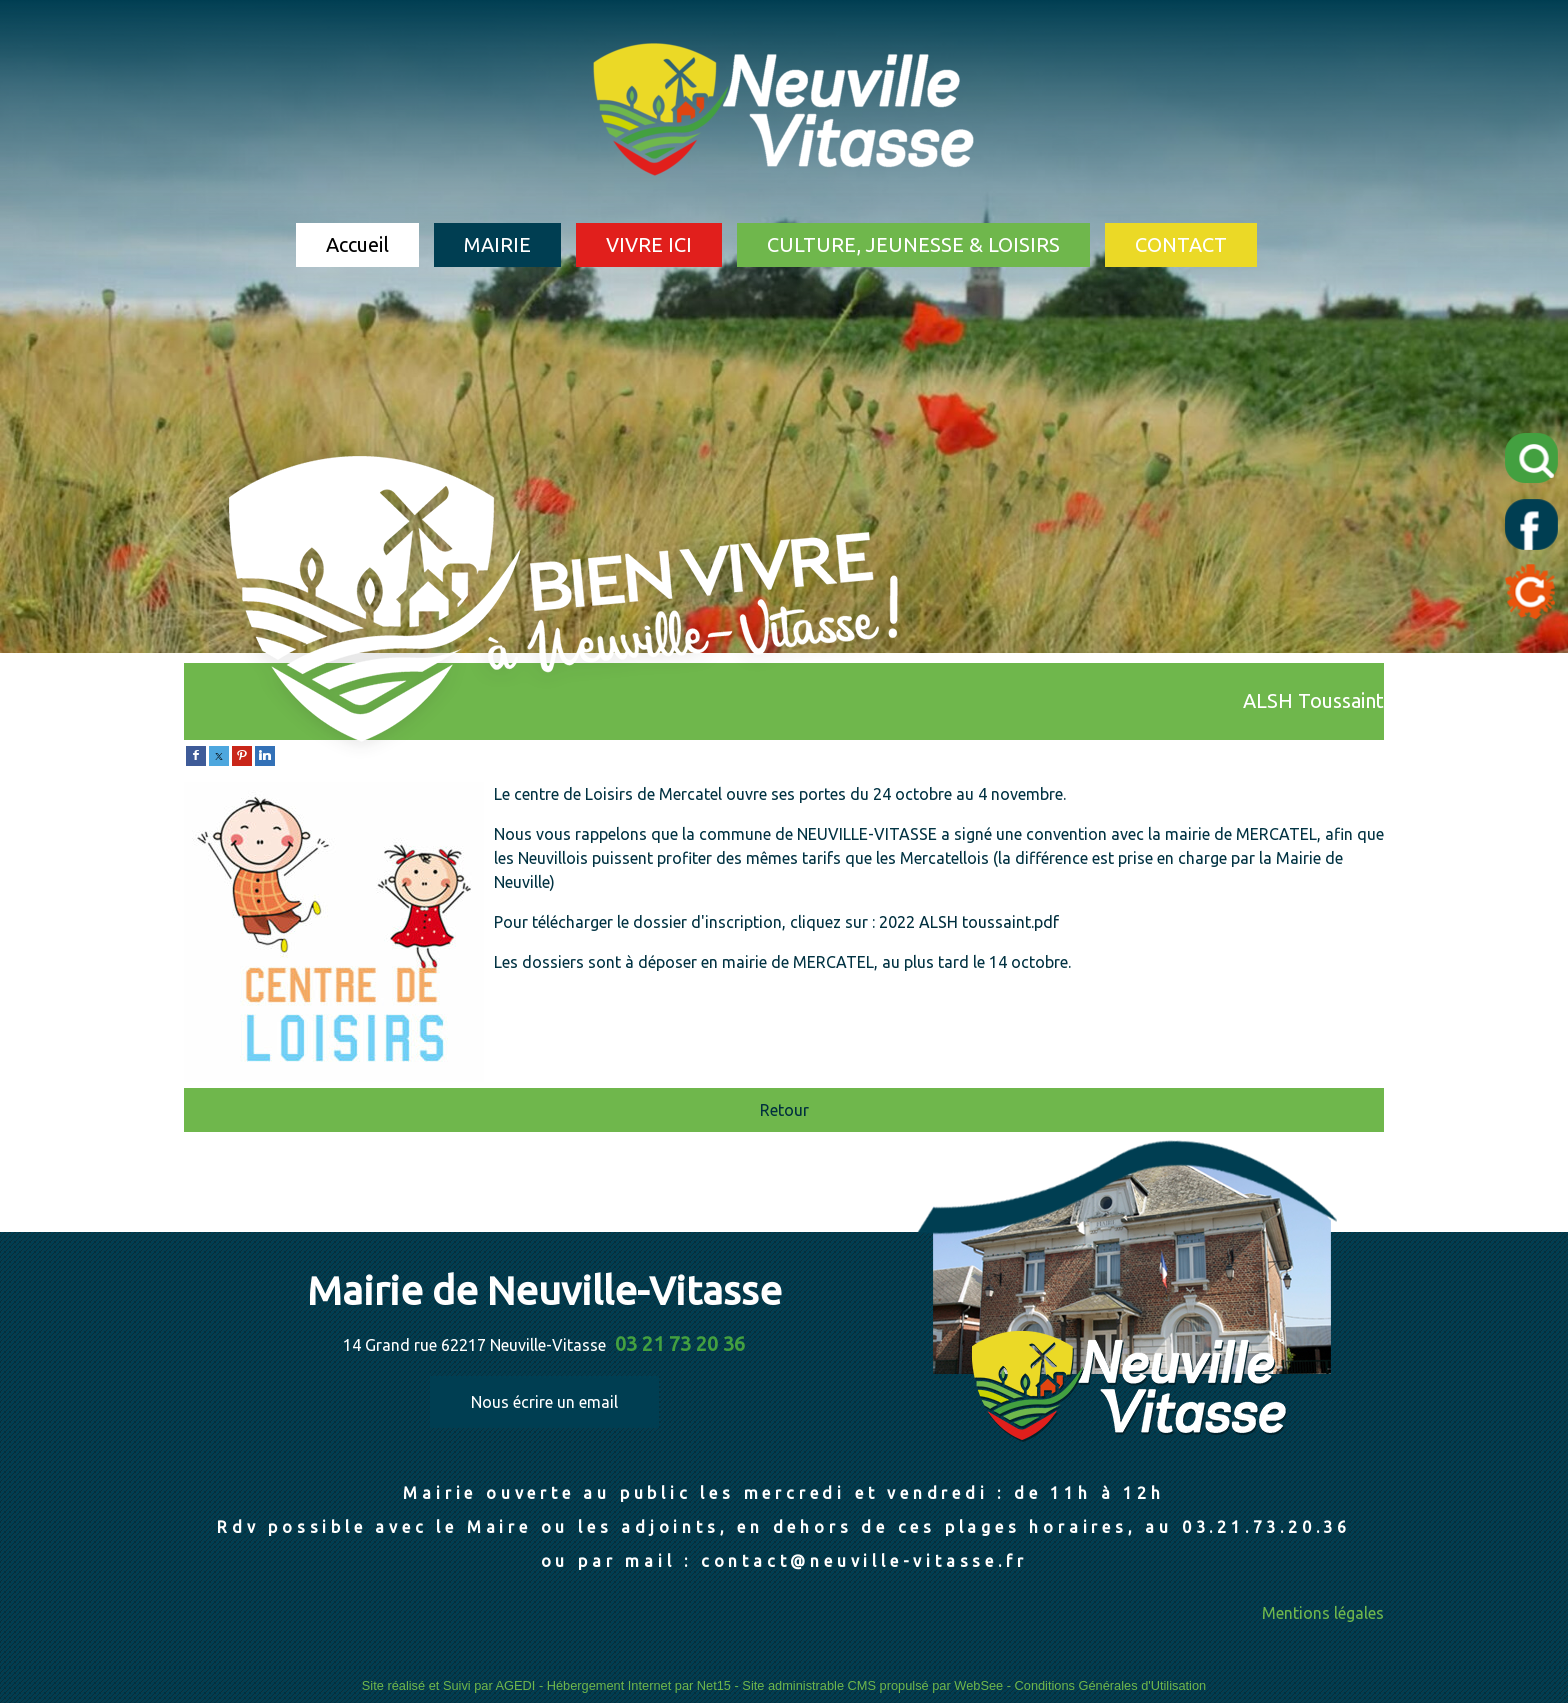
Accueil (357, 244)
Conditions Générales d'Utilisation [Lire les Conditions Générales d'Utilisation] (1111, 1685)
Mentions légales (1323, 1613)
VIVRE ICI (649, 244)
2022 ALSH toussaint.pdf (969, 922)
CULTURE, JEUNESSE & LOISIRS (913, 244)
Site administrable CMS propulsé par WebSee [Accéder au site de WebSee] (872, 1685)
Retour (784, 1110)
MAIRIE (497, 244)
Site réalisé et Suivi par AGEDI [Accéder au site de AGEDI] (449, 1685)
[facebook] (196, 754)
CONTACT (1181, 244)
